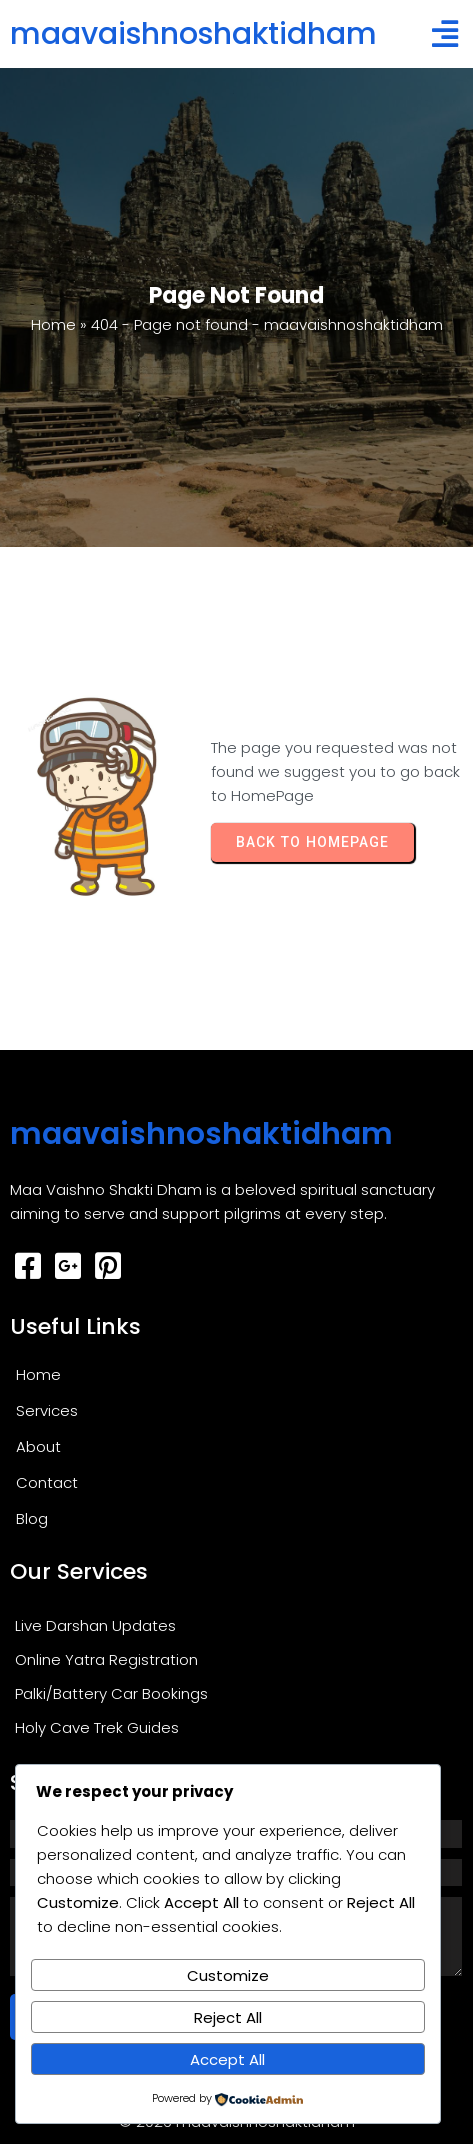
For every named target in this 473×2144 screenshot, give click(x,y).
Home (53, 324)
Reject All (228, 2017)
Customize (228, 1975)
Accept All (227, 2059)
